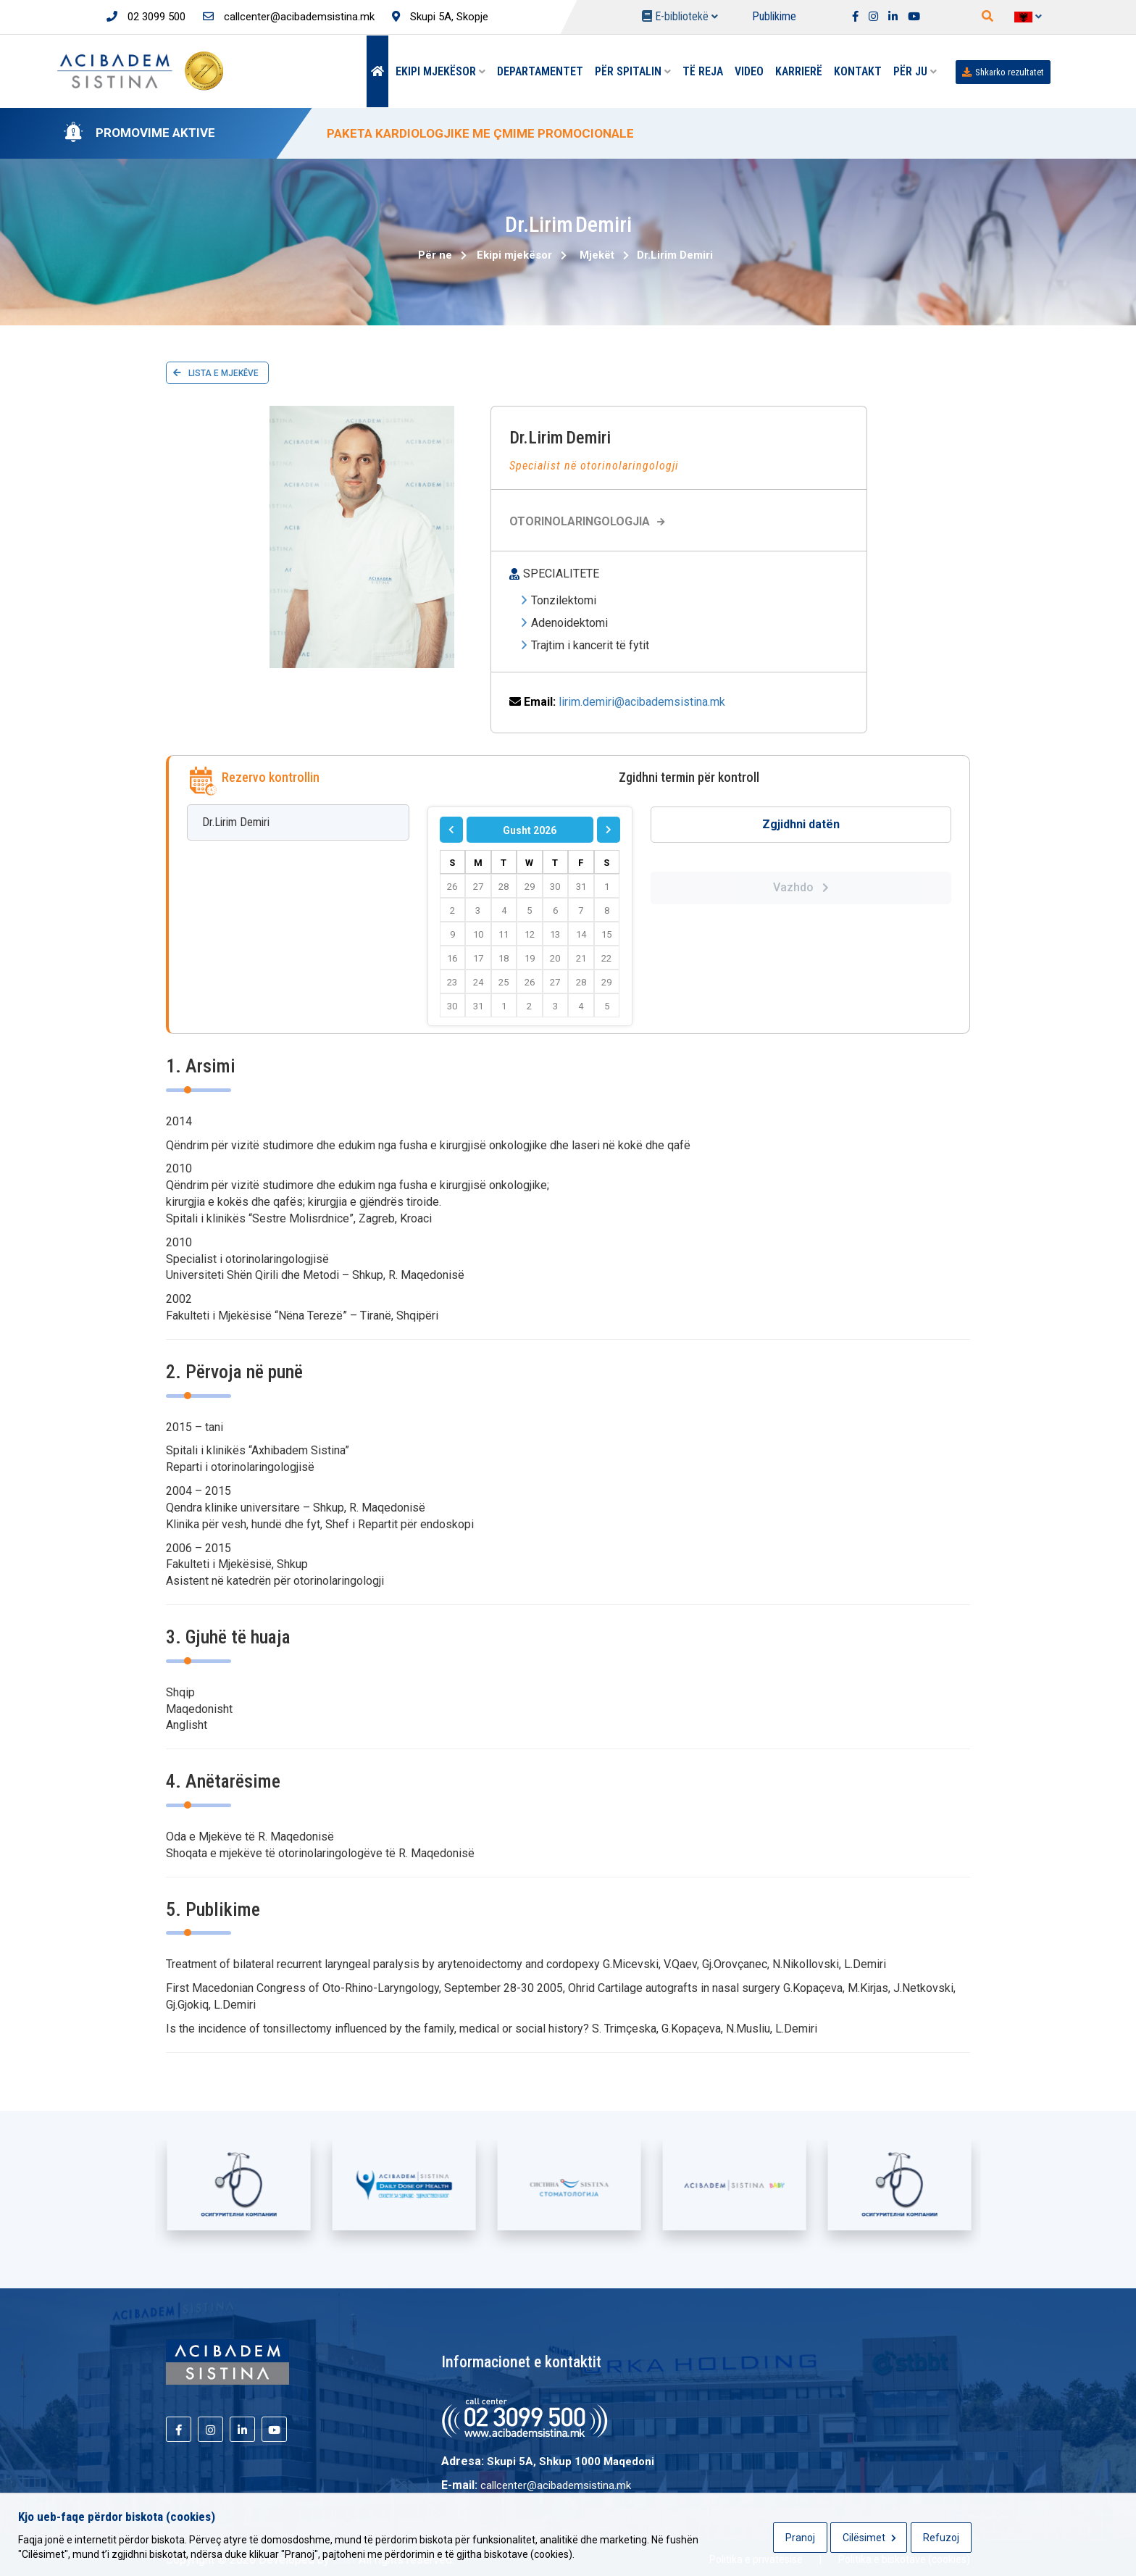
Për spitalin (633, 71)
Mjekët (597, 255)
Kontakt (858, 71)
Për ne (435, 255)
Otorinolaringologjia (589, 521)
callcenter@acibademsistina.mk (289, 16)
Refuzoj (941, 2537)
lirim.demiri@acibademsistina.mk (642, 702)
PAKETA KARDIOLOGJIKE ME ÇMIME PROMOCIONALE (480, 133)
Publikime (774, 16)
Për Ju (915, 71)
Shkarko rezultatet (1003, 72)
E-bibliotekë (680, 16)
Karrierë (798, 71)
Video (749, 71)
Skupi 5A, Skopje (440, 16)
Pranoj (800, 2537)
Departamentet (540, 71)
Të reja (702, 71)
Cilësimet (869, 2537)
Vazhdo (801, 887)
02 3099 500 (145, 16)
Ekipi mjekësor (440, 71)
